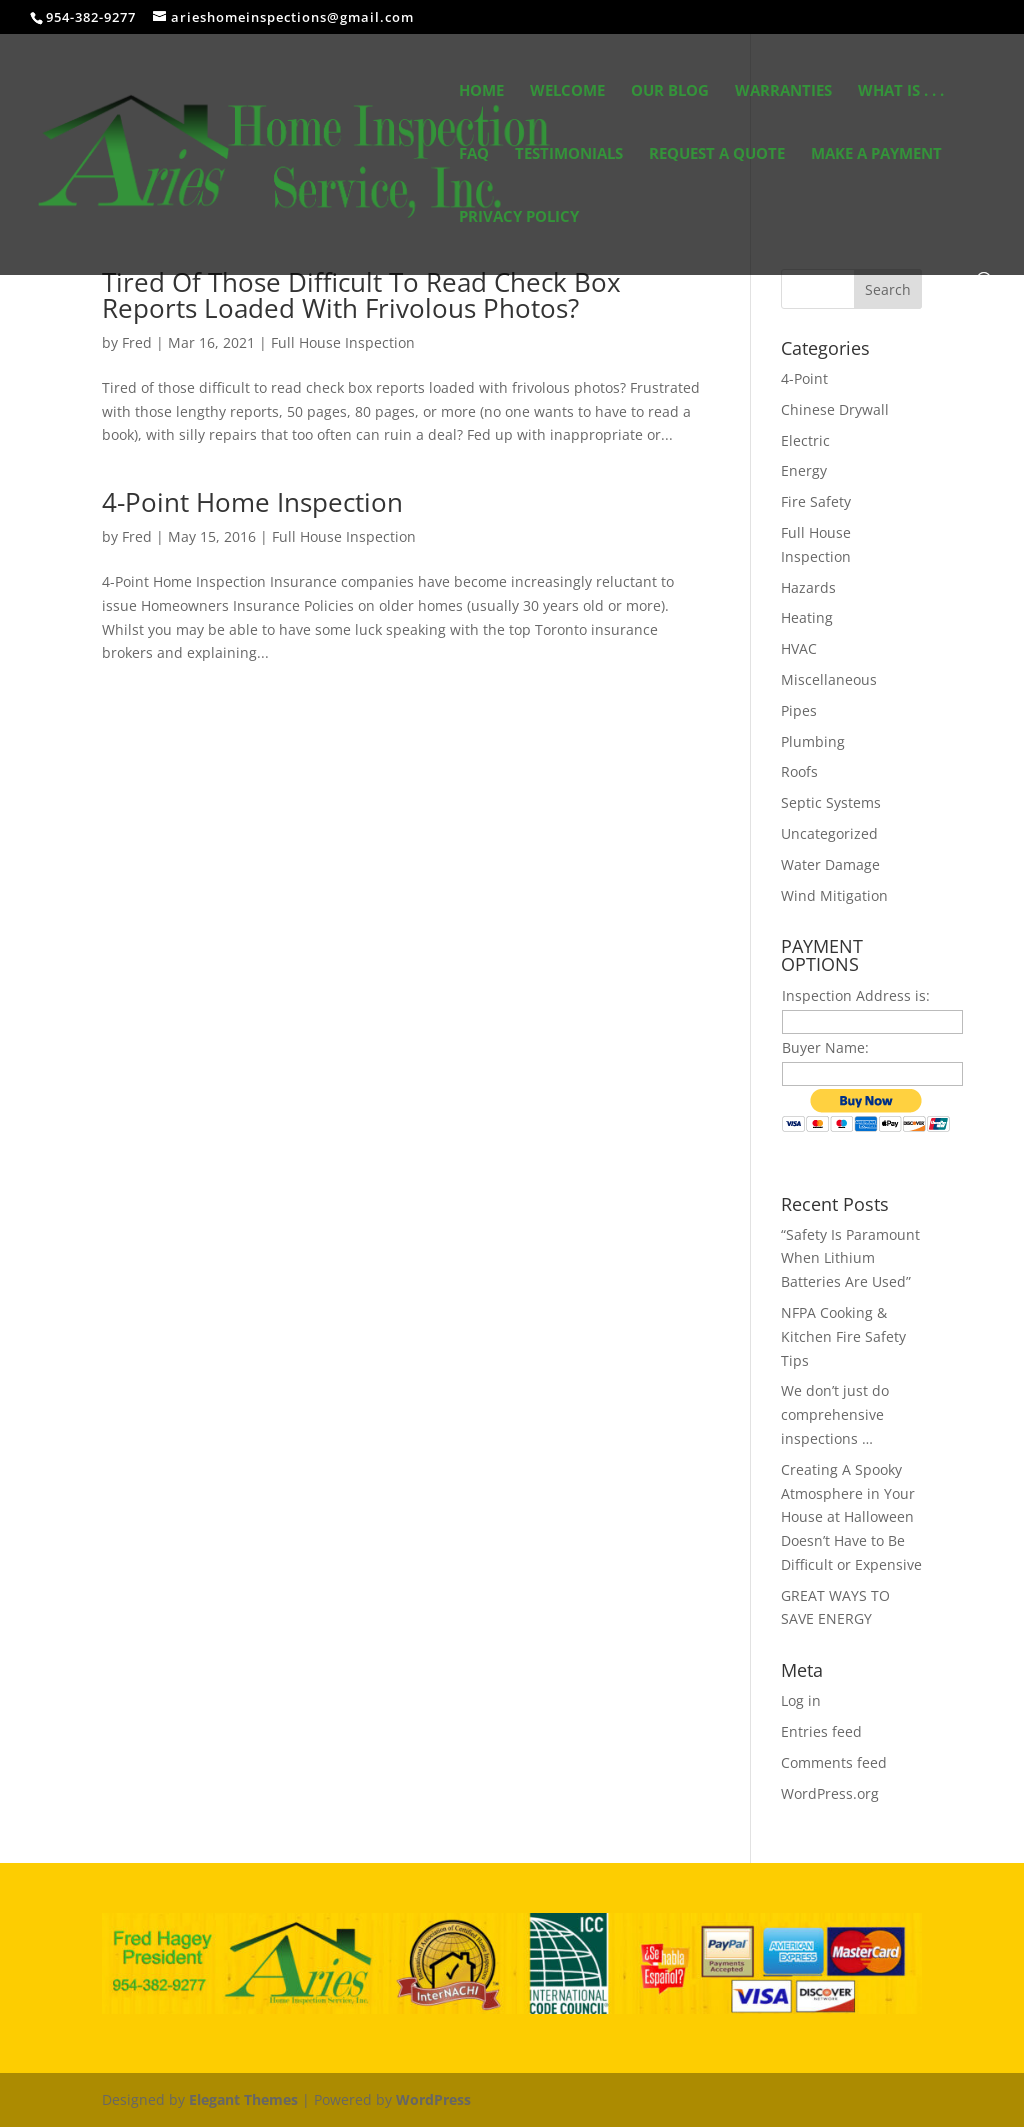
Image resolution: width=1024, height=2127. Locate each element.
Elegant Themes (243, 2099)
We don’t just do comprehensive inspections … (835, 1414)
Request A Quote (717, 154)
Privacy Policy (519, 217)
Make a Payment (876, 154)
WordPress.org (830, 1793)
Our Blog (670, 91)
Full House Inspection (343, 342)
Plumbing (813, 741)
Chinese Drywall (835, 409)
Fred (137, 342)
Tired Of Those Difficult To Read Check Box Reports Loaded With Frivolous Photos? (361, 295)
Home (481, 91)
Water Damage (830, 864)
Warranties (783, 91)
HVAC (799, 648)
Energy (804, 470)
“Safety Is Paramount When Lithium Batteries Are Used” (850, 1258)
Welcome (567, 91)
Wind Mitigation (834, 895)
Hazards (808, 587)
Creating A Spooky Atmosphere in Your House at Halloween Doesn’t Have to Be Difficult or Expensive (851, 1517)
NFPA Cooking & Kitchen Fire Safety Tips (843, 1336)
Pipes (799, 710)
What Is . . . (901, 91)
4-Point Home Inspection (252, 502)
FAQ (474, 154)
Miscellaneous (829, 679)
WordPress (433, 2099)
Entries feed (821, 1731)
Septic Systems (831, 802)
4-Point (804, 378)
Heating (807, 617)
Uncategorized (829, 833)
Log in (801, 1700)
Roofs (799, 771)
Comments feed (834, 1762)
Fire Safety (816, 501)
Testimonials (569, 154)
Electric (805, 440)
